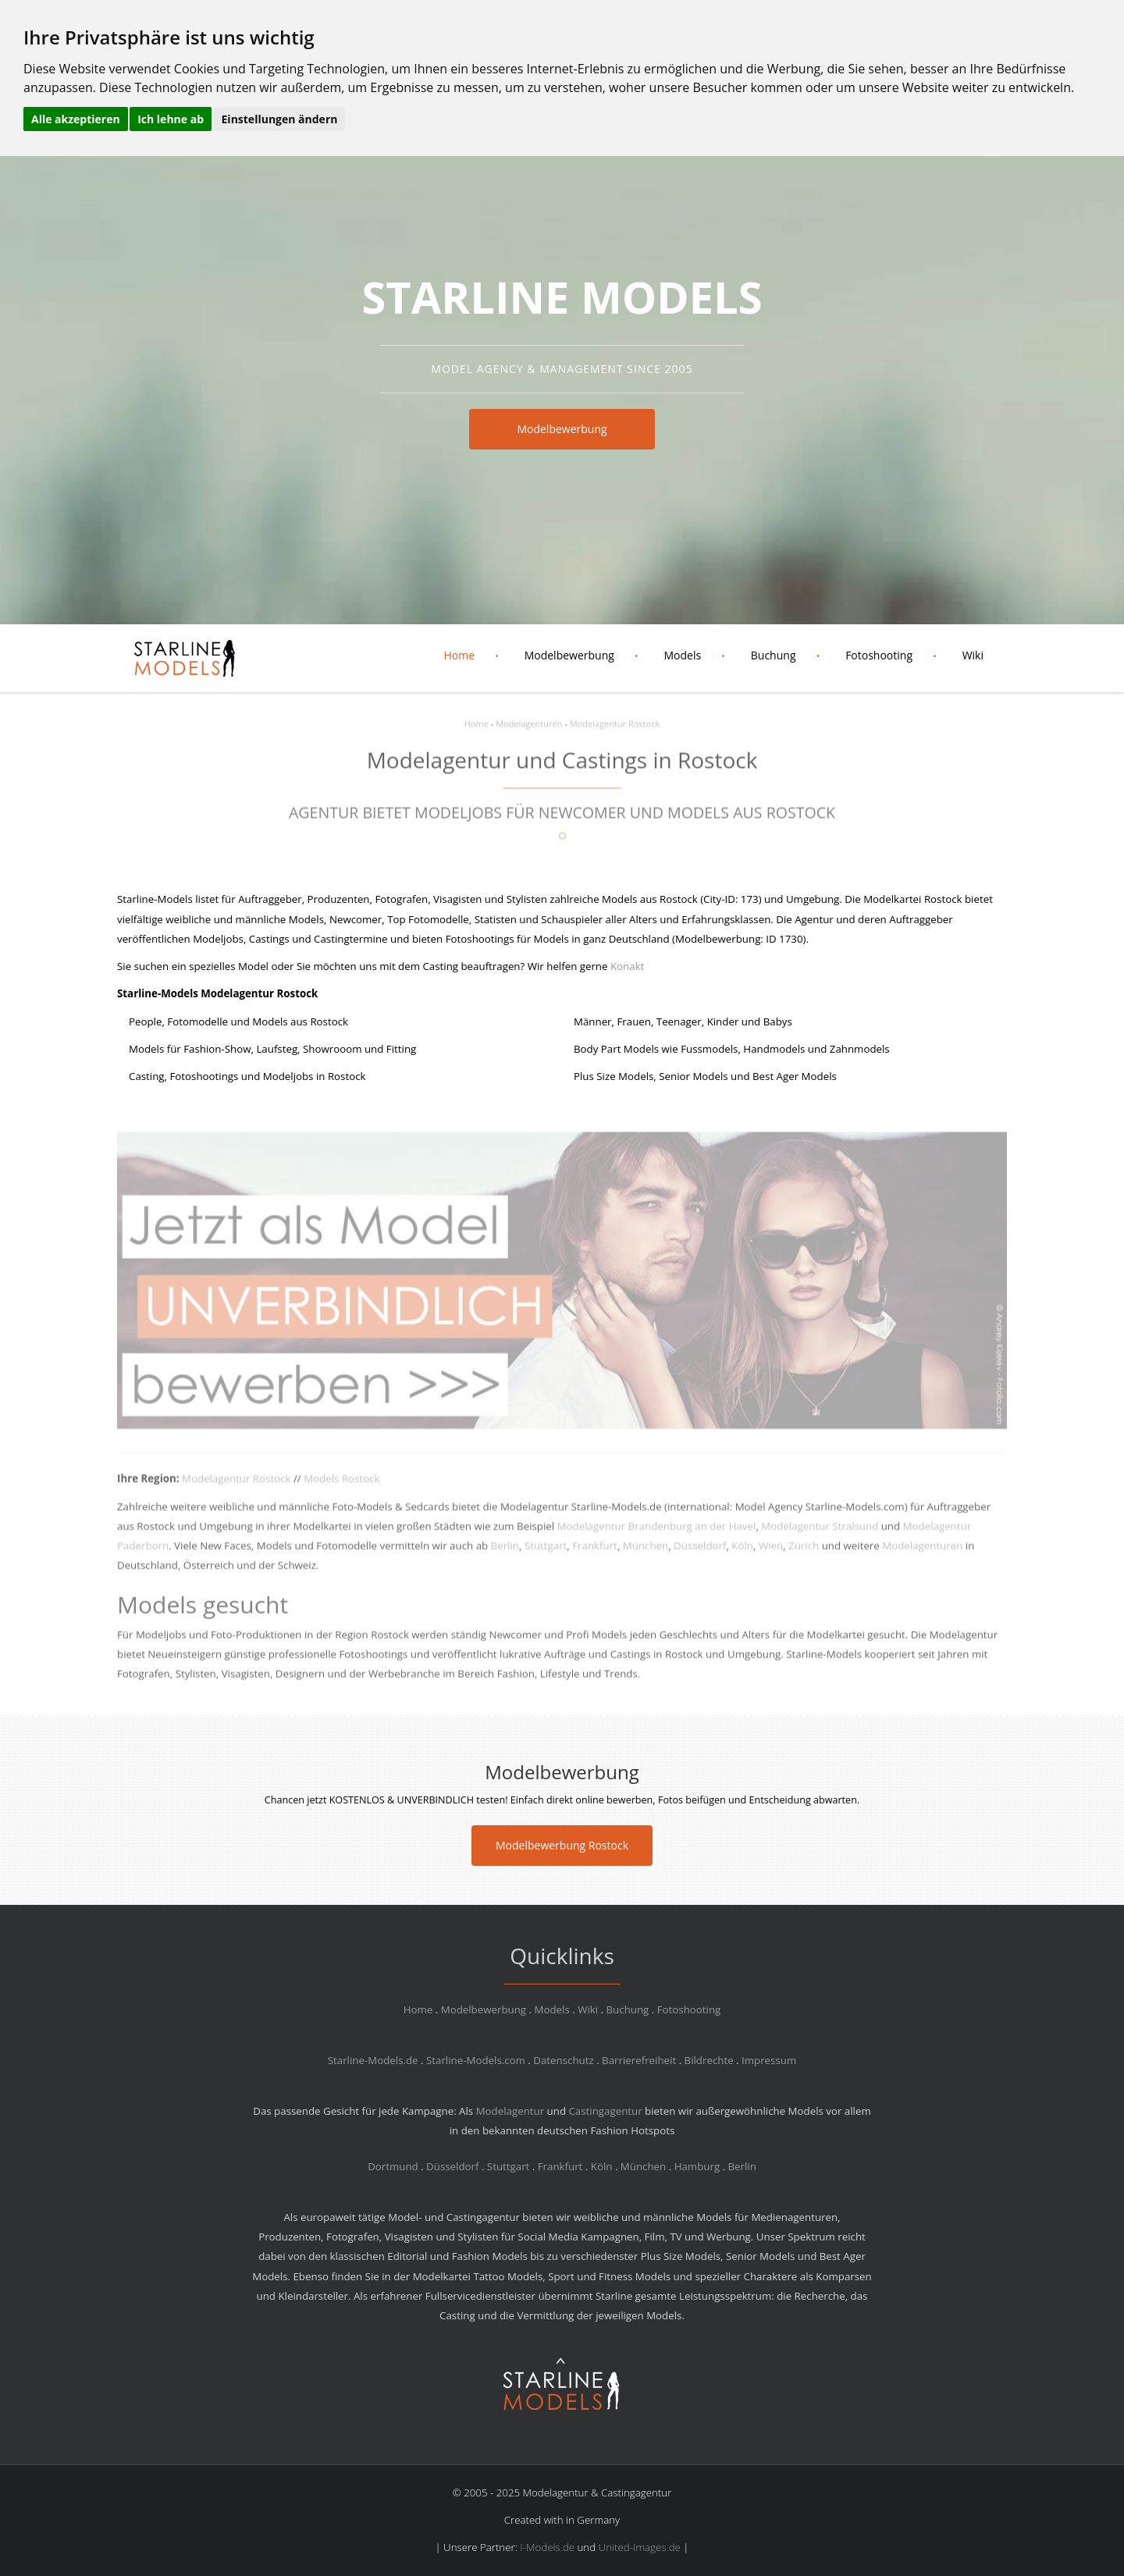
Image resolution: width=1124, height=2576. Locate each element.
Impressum (769, 2060)
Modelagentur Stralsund (819, 1536)
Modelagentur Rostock (615, 714)
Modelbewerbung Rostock (562, 1845)
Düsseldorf (700, 1555)
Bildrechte (709, 2060)
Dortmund (393, 2166)
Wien (771, 1555)
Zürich (803, 1555)
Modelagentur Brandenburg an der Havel (656, 1536)
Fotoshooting (878, 655)
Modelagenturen (529, 714)
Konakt (627, 966)
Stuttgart (546, 1555)
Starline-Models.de (373, 2060)
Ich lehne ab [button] (170, 119)
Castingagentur (605, 2111)
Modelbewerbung (561, 428)
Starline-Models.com (475, 2060)
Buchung (773, 655)
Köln (742, 1555)
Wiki (973, 655)
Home (459, 655)
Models (682, 655)
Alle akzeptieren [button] (75, 119)
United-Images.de (640, 2547)
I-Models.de (547, 2547)
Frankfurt (594, 1555)
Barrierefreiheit (639, 2060)
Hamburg (697, 2166)
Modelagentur (510, 2111)
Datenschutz (563, 2060)
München (645, 1555)
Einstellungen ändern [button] (280, 119)
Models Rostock (341, 1488)
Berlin (505, 1555)
